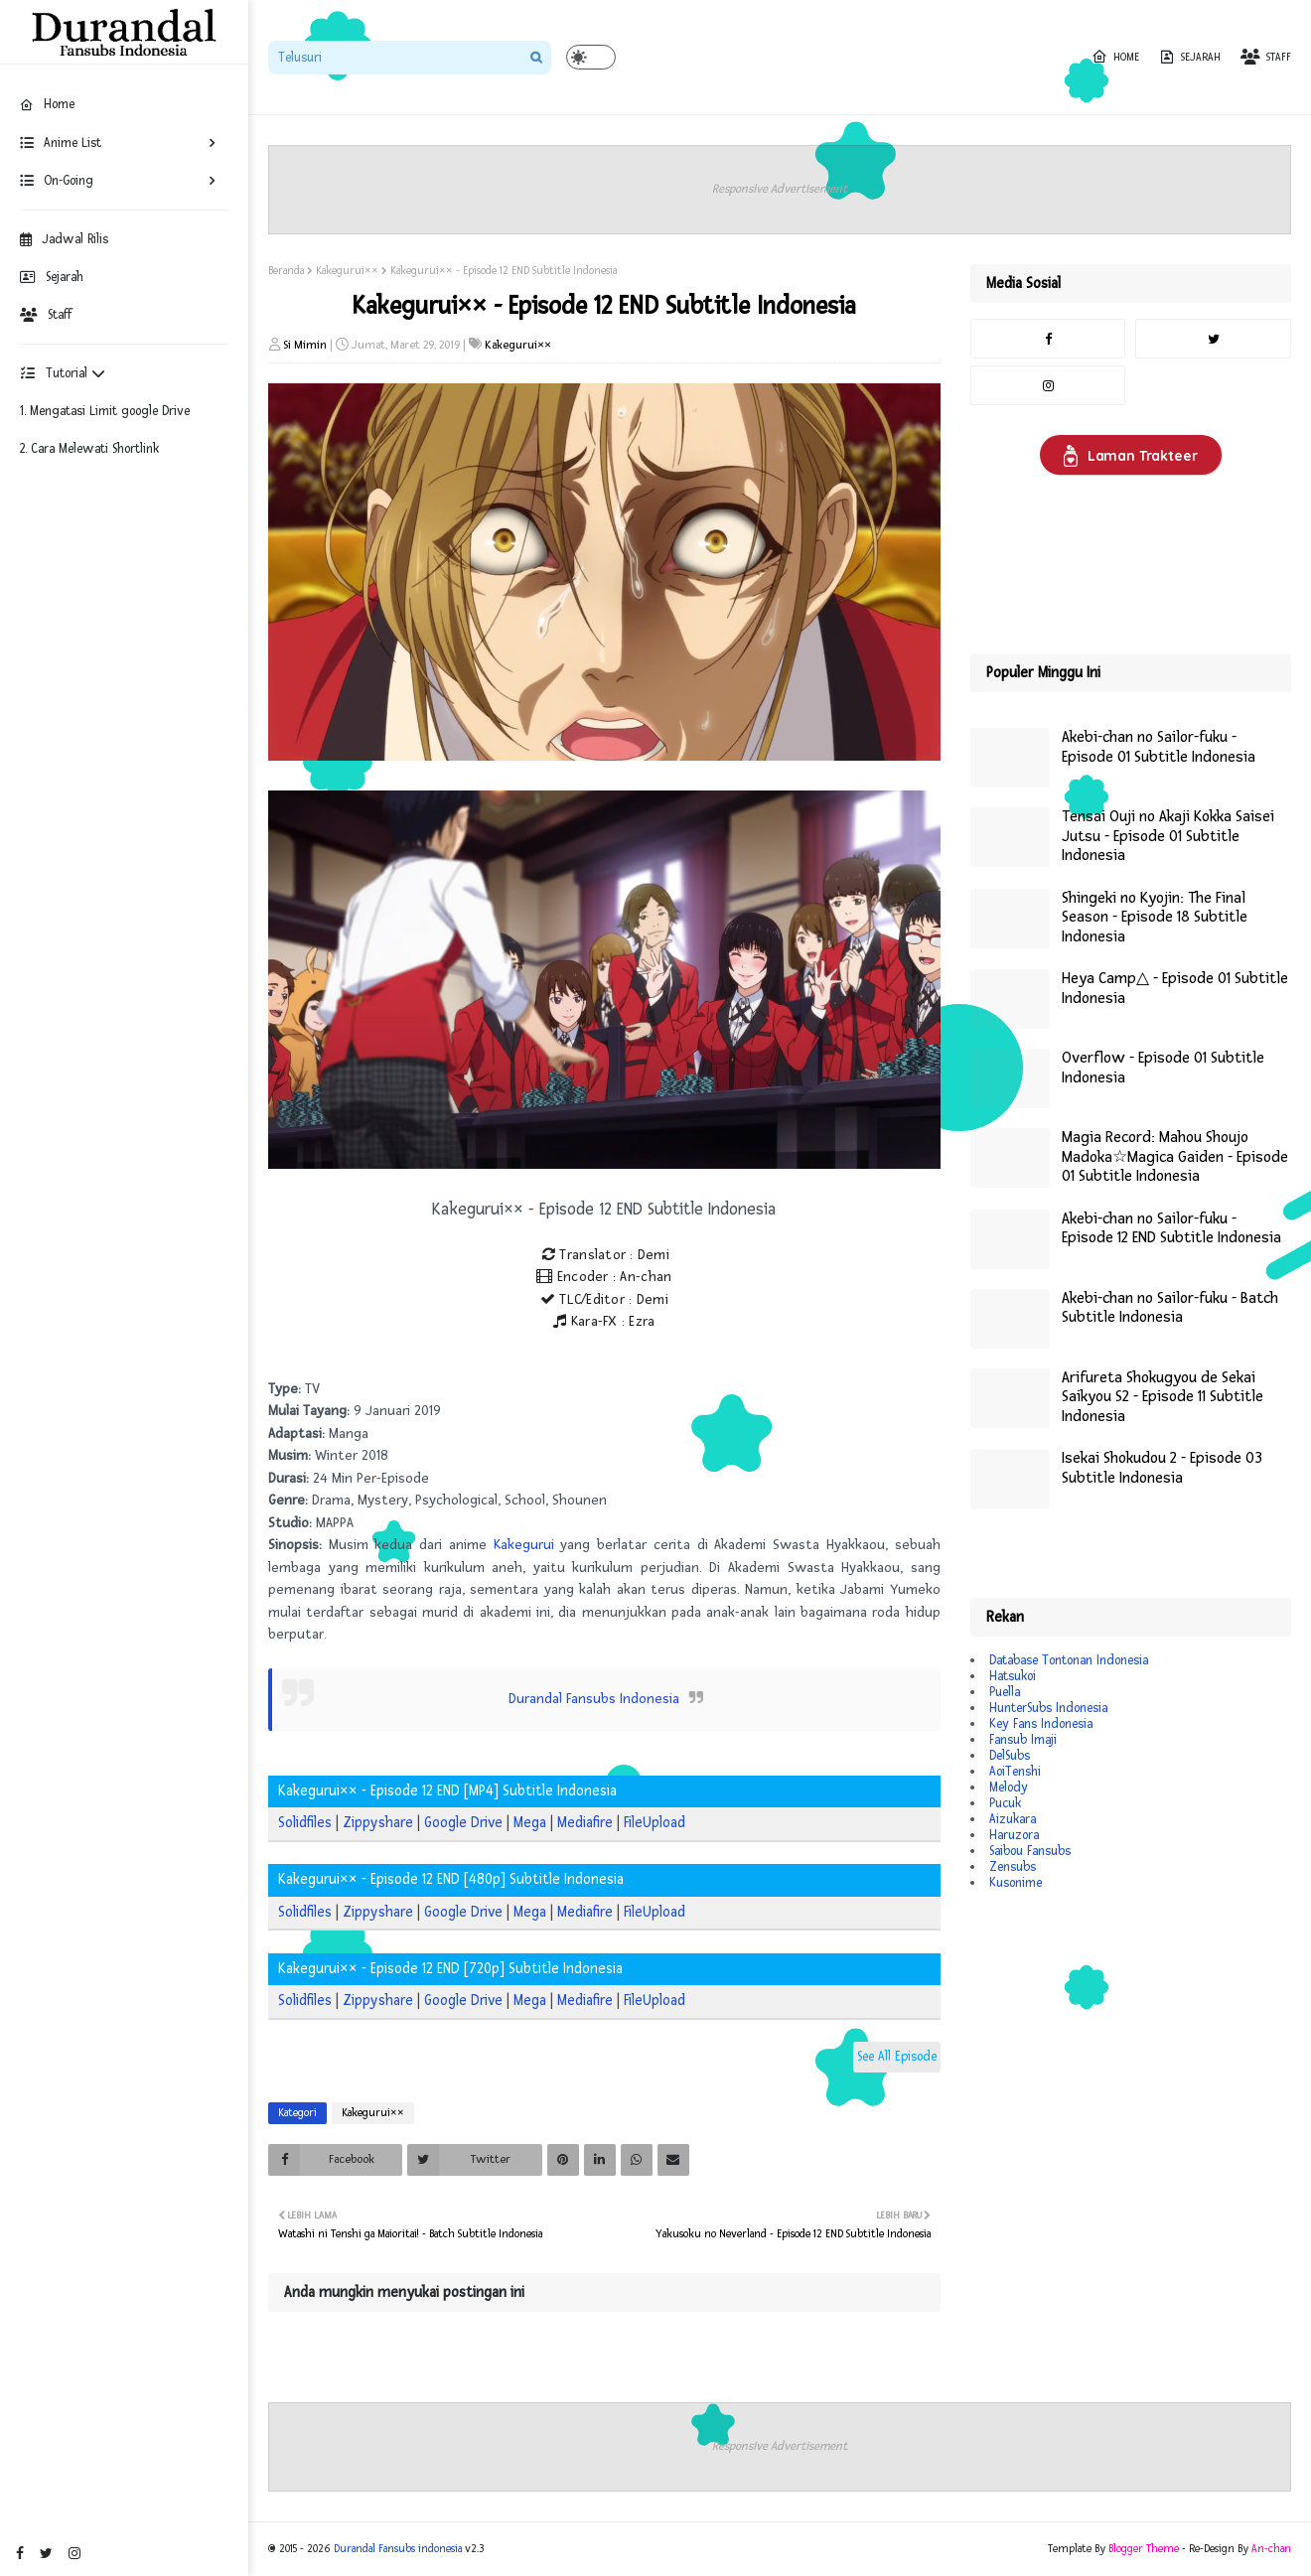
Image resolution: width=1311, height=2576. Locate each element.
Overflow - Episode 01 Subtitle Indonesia (1163, 1068)
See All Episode (897, 2057)
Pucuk (1005, 1803)
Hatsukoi (1012, 1676)
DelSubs (1009, 1756)
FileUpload (654, 1822)
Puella (1004, 1692)
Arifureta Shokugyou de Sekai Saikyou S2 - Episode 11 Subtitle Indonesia (1162, 1397)
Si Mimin (305, 345)
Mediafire (585, 1822)
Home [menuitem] (47, 104)
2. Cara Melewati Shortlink (89, 449)
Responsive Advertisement (779, 189)
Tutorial (62, 373)
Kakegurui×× (347, 270)
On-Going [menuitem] (56, 181)
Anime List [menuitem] (60, 143)
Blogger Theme (1143, 2548)
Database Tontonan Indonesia (1068, 1660)
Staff (46, 315)
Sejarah (51, 277)
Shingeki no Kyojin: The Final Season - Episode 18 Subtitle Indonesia (1154, 917)
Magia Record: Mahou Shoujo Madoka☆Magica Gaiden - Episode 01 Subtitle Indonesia (1175, 1157)
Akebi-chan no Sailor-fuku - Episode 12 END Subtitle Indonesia (1171, 1229)
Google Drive (463, 1822)
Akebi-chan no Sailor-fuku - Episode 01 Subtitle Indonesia (1158, 747)
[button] (591, 57)
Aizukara (1012, 1819)
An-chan (1271, 2548)
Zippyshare (378, 1822)
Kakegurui (524, 1544)
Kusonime (1015, 1883)
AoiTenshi (1015, 1772)
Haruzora (1014, 1835)
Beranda (286, 270)
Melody (1008, 1787)
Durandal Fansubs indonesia (398, 2548)
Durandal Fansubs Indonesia (594, 1698)
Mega (529, 1822)
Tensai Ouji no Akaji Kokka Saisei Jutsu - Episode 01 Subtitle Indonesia (1168, 836)
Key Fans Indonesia (1040, 1724)
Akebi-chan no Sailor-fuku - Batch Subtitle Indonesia (1170, 1308)
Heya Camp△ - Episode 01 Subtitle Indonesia (1175, 988)
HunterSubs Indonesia (1048, 1708)
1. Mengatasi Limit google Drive (105, 411)
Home (1115, 57)
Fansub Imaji (1023, 1740)
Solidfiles (305, 1822)
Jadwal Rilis (64, 239)
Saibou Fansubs (1030, 1851)
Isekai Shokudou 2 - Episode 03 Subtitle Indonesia (1162, 1468)
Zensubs (1012, 1867)
